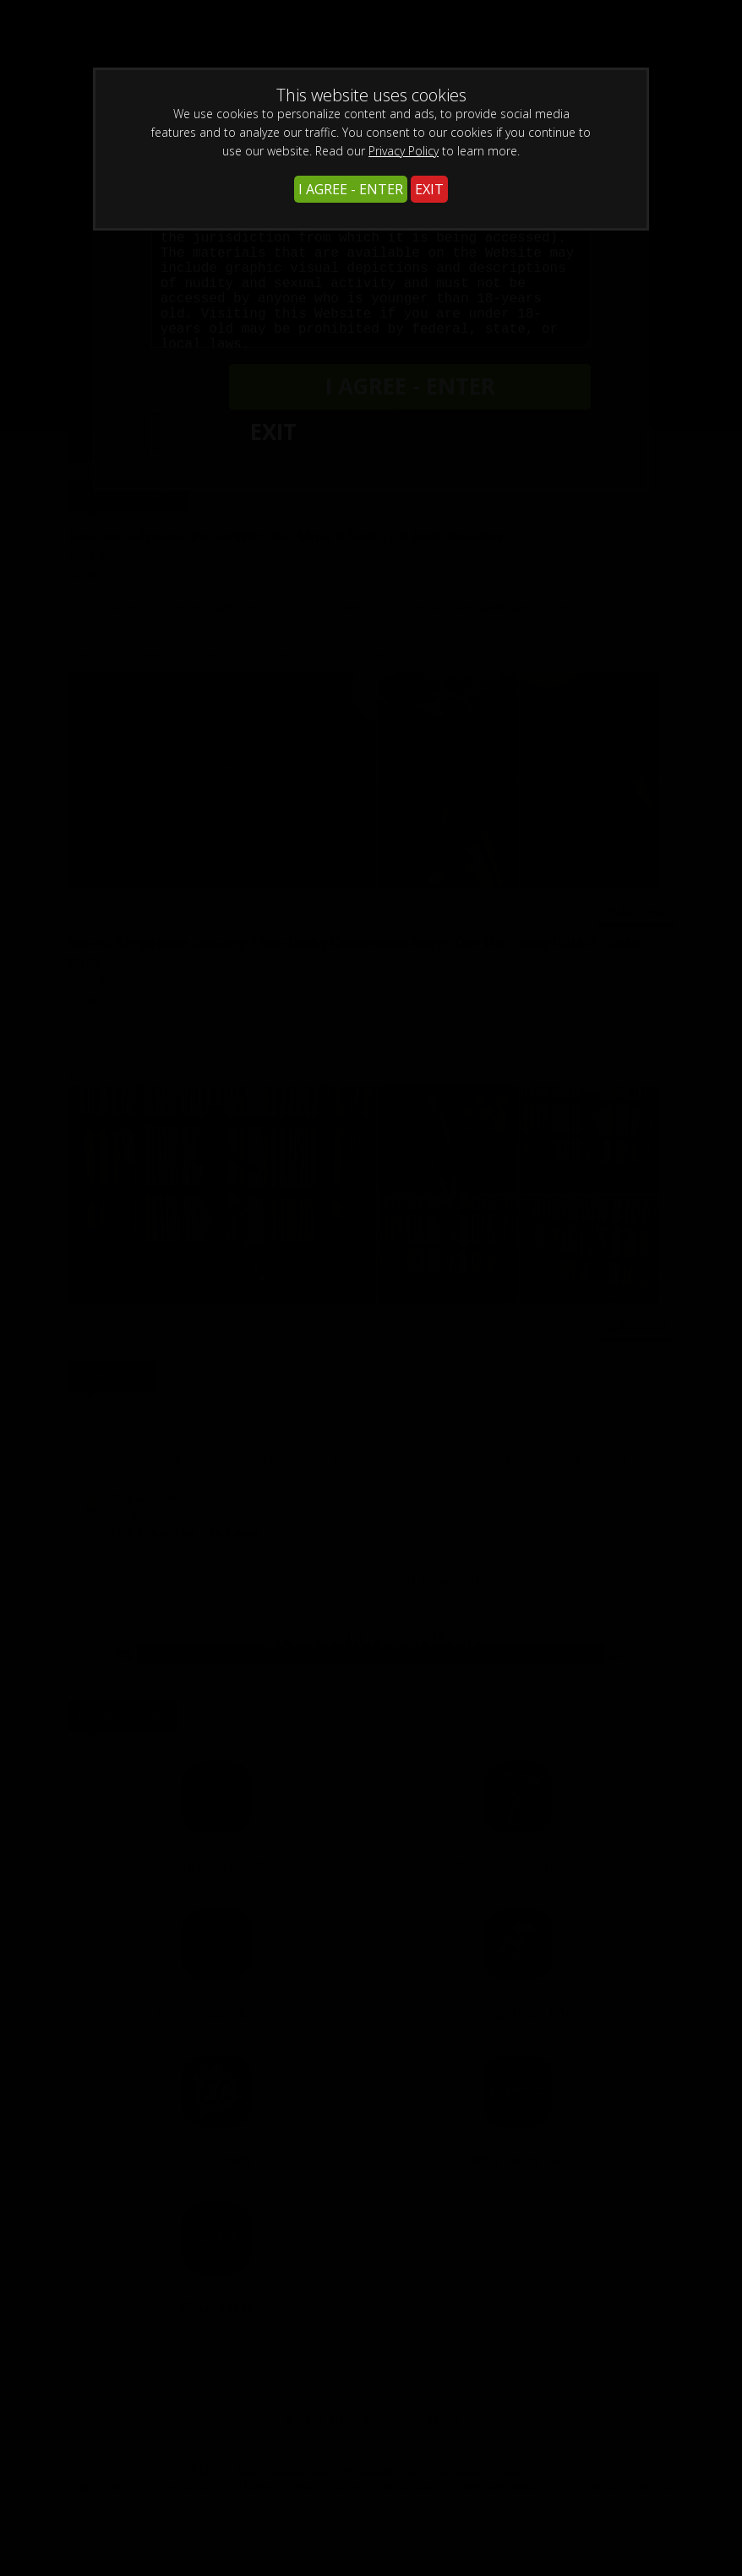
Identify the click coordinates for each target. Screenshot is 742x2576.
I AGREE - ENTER (350, 189)
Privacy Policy (403, 151)
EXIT (429, 189)
